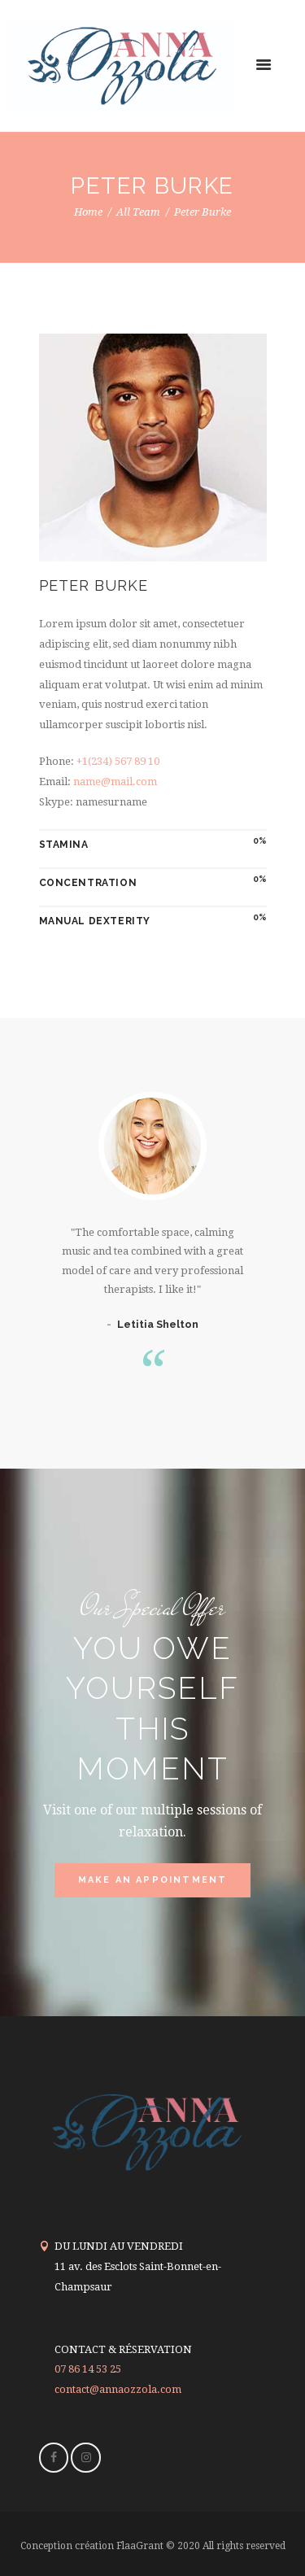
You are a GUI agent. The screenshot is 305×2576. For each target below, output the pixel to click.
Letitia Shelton (157, 1324)
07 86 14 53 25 (87, 2369)
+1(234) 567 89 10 (117, 761)
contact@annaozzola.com (117, 2389)
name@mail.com (115, 781)
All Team (138, 212)
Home (88, 212)
